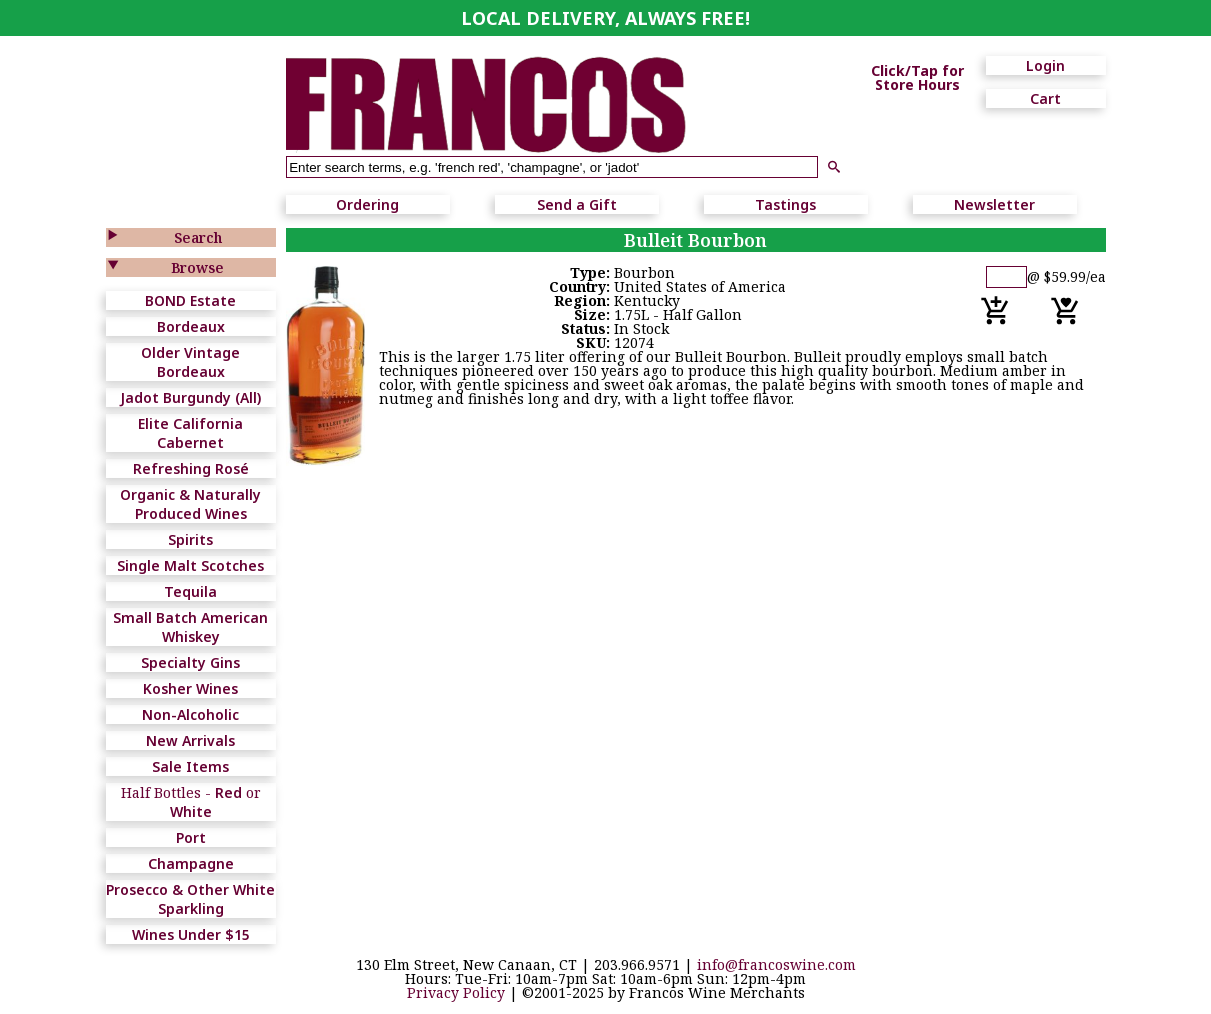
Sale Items (190, 766)
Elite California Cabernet (190, 433)
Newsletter (994, 204)
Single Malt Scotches (190, 565)
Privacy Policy (456, 992)
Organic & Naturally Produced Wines (190, 504)
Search (198, 237)
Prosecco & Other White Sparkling (190, 899)
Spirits (190, 539)
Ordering (367, 204)
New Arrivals (190, 740)
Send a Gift (577, 204)
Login (1045, 65)
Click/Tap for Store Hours (917, 78)
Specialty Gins (190, 662)
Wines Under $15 (191, 934)
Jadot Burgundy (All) (190, 397)
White (191, 811)
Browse (197, 267)
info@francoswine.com (776, 964)
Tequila (190, 591)
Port (191, 837)
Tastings (785, 204)
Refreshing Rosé (191, 468)
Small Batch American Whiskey (190, 627)
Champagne (191, 863)
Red (228, 792)
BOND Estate (190, 300)
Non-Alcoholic (190, 714)
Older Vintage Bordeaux (190, 362)
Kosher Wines (190, 688)
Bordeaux (191, 326)
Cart (1045, 98)
